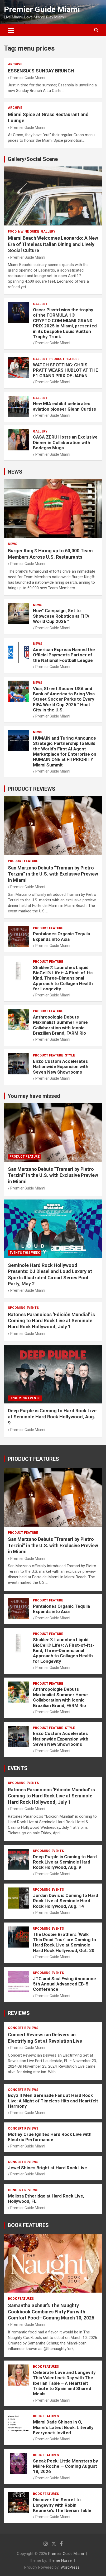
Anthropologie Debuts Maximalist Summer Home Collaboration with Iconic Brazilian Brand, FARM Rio (60, 1025)
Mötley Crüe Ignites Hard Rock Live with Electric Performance (49, 2137)
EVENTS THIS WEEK (24, 1253)
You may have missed (34, 1096)
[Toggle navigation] (11, 30)
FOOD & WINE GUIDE (23, 231)
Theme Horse (60, 2560)
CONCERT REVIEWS (23, 2028)
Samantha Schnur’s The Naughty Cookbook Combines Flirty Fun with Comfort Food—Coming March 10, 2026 (51, 2312)
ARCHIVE (15, 64)
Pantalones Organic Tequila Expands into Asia (61, 936)
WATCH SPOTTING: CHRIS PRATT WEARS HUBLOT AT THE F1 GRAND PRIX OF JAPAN (65, 370)
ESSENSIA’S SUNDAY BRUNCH (41, 70)
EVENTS (17, 1768)
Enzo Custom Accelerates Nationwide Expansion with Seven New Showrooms (60, 1067)
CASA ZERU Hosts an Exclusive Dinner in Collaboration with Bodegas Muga (65, 442)
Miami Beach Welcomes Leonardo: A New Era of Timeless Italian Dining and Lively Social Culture (53, 244)
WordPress (70, 2567)
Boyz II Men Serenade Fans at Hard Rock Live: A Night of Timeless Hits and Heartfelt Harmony (53, 2101)
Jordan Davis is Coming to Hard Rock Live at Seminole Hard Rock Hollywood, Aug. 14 (65, 1901)
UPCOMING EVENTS (23, 1308)
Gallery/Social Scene (33, 159)
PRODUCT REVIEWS (31, 789)
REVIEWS (19, 2013)
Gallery (48, 231)
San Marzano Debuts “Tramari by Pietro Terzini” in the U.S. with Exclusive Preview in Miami (53, 874)
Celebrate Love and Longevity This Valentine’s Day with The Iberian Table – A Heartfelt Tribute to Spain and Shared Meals (64, 2383)
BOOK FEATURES (28, 2225)
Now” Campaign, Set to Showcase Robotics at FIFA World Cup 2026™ (61, 616)
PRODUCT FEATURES (33, 1459)
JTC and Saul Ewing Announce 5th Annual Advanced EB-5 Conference (64, 1984)
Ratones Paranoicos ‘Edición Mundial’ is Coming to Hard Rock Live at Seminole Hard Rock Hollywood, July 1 (51, 1321)
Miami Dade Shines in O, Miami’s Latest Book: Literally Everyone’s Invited (63, 2427)
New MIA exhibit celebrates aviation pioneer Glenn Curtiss (64, 406)
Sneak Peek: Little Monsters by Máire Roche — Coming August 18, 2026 (65, 2466)
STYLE (70, 1055)
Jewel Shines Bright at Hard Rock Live (47, 2167)
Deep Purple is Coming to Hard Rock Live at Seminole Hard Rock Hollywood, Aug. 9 (52, 1417)
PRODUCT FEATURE (64, 359)
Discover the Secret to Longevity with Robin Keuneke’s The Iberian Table (62, 2505)
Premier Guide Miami (42, 9)
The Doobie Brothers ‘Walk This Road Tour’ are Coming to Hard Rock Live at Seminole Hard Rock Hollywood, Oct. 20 (64, 1942)
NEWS (15, 472)
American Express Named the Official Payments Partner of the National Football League (64, 655)
